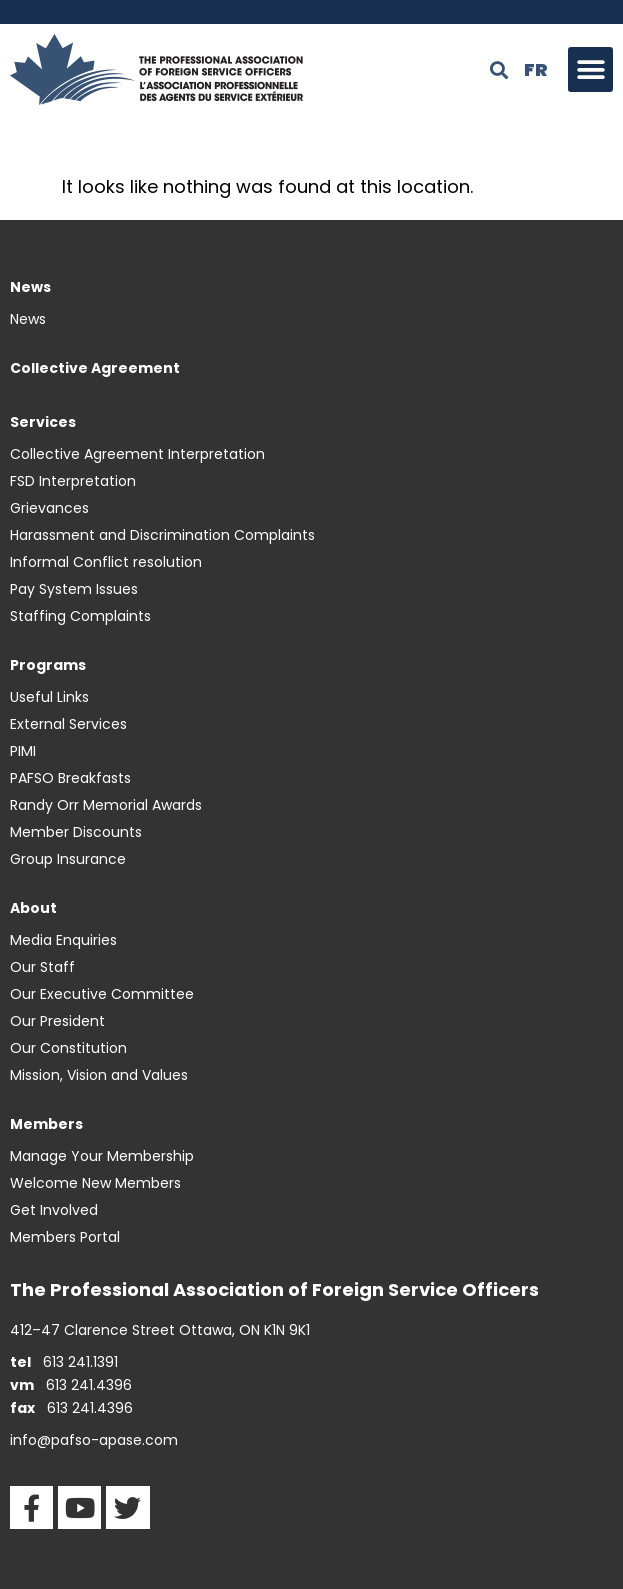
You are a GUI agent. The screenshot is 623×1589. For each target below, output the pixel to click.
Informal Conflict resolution (106, 562)
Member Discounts (76, 832)
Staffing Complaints (80, 616)
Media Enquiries (63, 940)
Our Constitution (68, 1048)
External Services (68, 724)
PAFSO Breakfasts (70, 778)
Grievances (49, 508)
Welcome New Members (95, 1183)
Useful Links (49, 697)
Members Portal (65, 1237)
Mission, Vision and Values (99, 1075)
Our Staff (42, 967)
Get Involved (54, 1210)
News (28, 319)
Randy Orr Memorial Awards (106, 805)
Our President (57, 1021)
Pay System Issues (74, 589)
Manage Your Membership (102, 1156)
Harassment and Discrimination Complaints (162, 535)
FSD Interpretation (73, 481)
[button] (590, 69)
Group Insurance (68, 859)
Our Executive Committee (102, 994)
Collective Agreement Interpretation (137, 454)
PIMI (23, 751)
